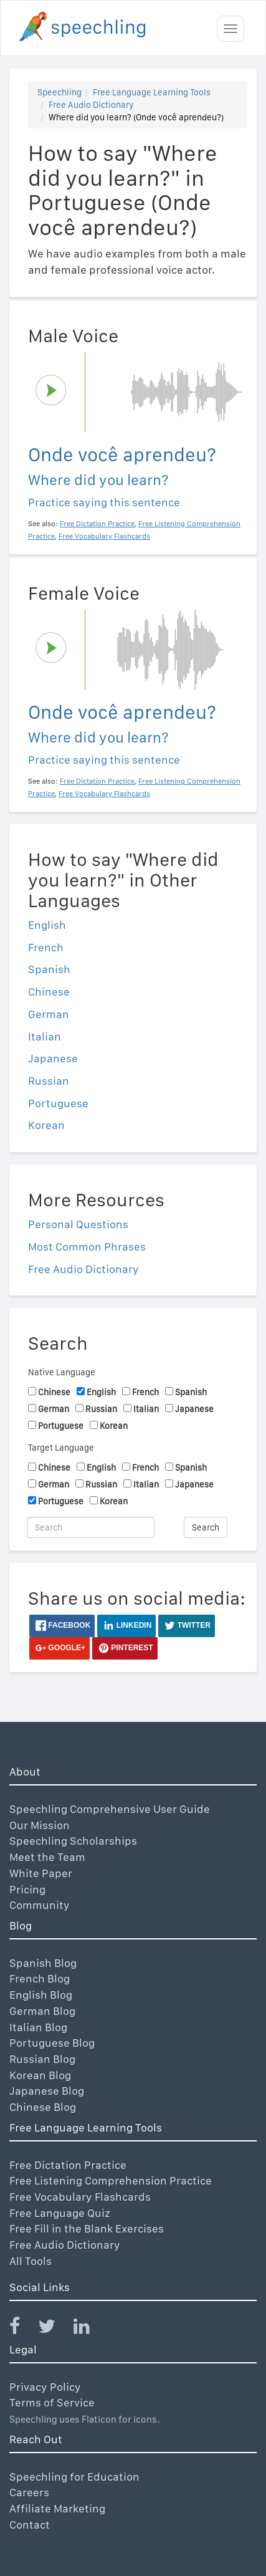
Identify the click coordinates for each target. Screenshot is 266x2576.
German (48, 1014)
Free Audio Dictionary (91, 105)
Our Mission (39, 1825)
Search (205, 1527)
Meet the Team (47, 1856)
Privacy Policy (45, 2386)
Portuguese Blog (52, 2042)
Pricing (27, 1889)
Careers (29, 2492)
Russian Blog (42, 2058)
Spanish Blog (43, 1962)
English (47, 924)
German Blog (42, 2010)
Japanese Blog (46, 2090)
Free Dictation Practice (67, 2164)
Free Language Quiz (59, 2212)
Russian (48, 1080)
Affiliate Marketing (57, 2508)
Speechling (59, 92)
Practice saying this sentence (104, 502)
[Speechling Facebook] (22, 2328)
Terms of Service (52, 2402)
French (46, 947)
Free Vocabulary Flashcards (80, 2196)
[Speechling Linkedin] (89, 2328)
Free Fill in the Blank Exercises (86, 2228)
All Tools (30, 2260)
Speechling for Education (74, 2476)
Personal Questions (78, 1224)
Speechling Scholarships (73, 1840)
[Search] (90, 1527)
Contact (29, 2524)
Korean (46, 1125)
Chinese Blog (42, 2106)
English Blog (40, 1994)
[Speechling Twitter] (54, 2328)
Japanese (53, 1058)
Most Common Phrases (87, 1246)
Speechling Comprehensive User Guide (109, 1808)
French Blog (39, 1978)
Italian (44, 1036)
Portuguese (58, 1103)
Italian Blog (38, 2027)
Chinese (49, 991)
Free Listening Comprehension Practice (110, 2180)
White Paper (40, 1873)
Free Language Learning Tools (152, 92)
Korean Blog (40, 2075)
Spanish (49, 969)
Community (39, 1904)
